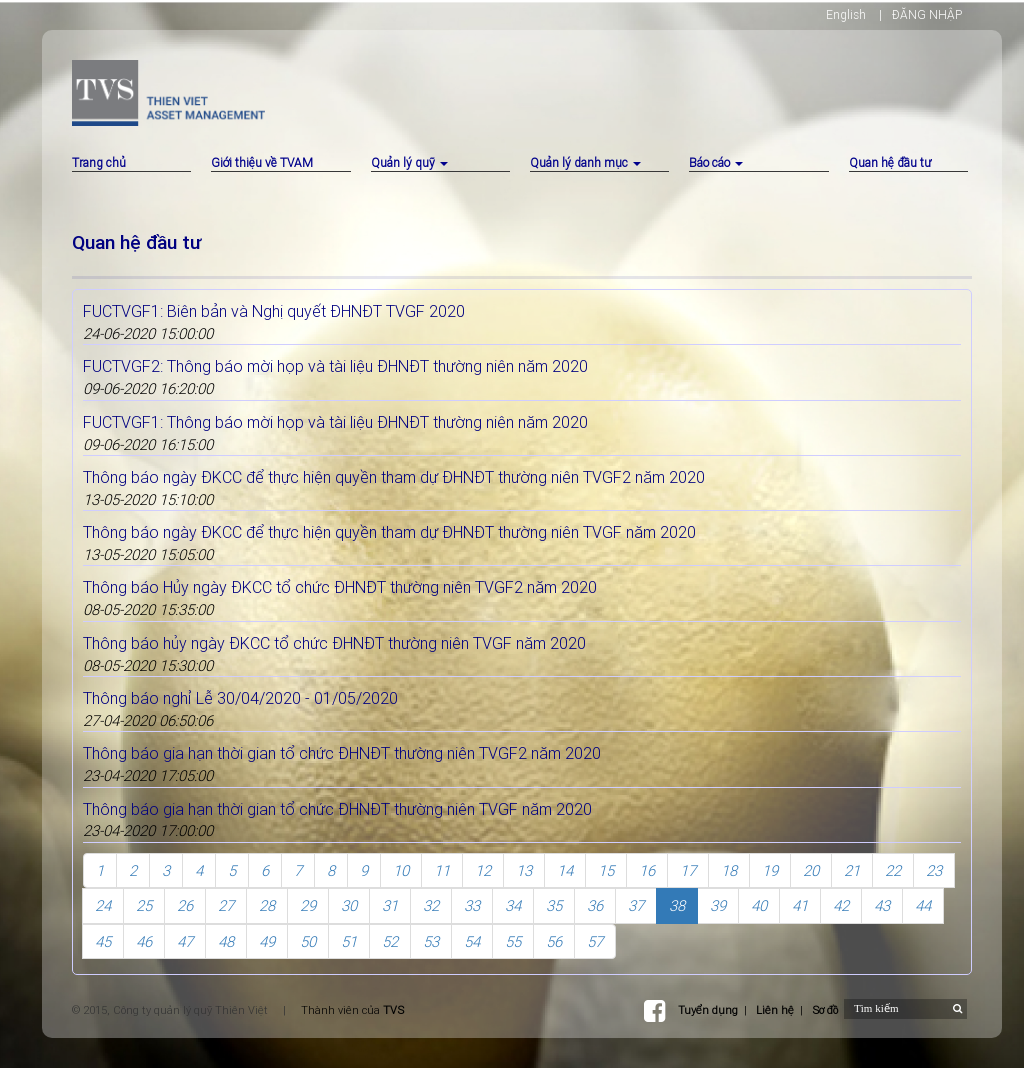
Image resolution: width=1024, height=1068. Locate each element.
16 (647, 870)
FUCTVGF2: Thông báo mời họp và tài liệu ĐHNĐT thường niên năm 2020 (335, 366)
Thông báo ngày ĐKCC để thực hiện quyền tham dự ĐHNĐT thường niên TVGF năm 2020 (389, 532)
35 (554, 905)
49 (267, 941)
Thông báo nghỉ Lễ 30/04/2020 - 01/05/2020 (240, 698)
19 (770, 870)
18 (729, 870)
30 (349, 905)
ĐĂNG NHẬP (927, 14)
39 (718, 905)
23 (934, 870)
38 (677, 905)
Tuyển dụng (708, 1010)
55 (513, 941)
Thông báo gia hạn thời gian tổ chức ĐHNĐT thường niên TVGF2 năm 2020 (342, 753)
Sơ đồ (825, 1010)
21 (852, 870)
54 (472, 941)
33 (472, 905)
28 (267, 905)
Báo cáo (716, 162)
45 (103, 941)
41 (800, 905)
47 (185, 941)
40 (759, 905)
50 (308, 941)
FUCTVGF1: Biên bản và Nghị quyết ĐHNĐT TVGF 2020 (274, 311)
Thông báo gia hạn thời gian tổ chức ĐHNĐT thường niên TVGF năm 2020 (337, 809)
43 (882, 905)
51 (349, 941)
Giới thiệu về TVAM (262, 162)
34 (513, 905)
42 (841, 905)
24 (103, 905)
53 (431, 941)
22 (893, 870)
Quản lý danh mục (585, 162)
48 (226, 941)
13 (524, 870)
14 (565, 870)
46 (144, 941)
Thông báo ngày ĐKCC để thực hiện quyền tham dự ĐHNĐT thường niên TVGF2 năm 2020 (394, 477)
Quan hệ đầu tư (890, 162)
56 (554, 941)
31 (390, 905)
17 (688, 870)
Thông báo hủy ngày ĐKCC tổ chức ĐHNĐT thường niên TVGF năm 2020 (334, 643)
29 (308, 905)
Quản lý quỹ (409, 162)
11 (442, 870)
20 (811, 870)
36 (595, 905)
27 (226, 905)
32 (431, 905)
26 (185, 905)
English (846, 14)
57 (595, 941)
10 (401, 870)
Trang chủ (99, 162)
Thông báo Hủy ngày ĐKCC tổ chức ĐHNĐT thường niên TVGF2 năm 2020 (340, 587)
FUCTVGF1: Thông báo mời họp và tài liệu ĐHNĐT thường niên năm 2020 (335, 422)
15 (606, 870)
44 (923, 905)
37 (636, 905)
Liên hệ (775, 1010)
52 (390, 941)
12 (483, 870)
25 (144, 905)
